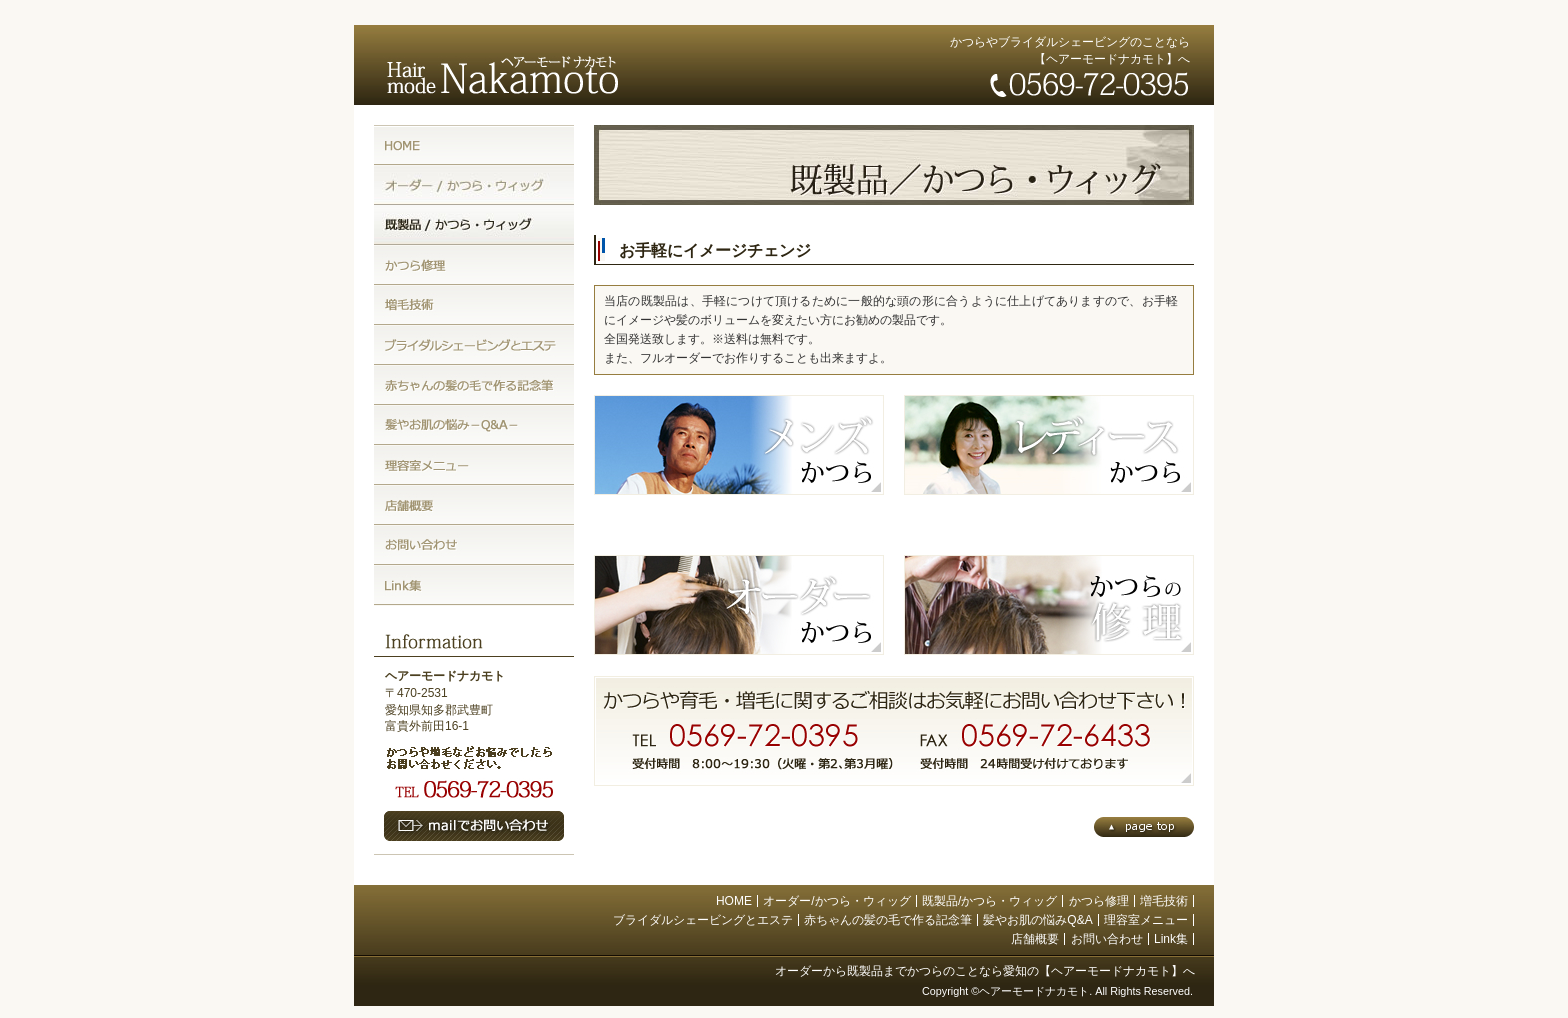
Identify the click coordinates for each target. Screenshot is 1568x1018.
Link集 (1171, 939)
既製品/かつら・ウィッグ (989, 901)
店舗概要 (1035, 939)
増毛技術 (1164, 901)
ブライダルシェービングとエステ (703, 920)
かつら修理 (1099, 901)
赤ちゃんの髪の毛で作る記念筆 (888, 920)
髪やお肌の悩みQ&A (1037, 920)
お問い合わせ (1107, 939)
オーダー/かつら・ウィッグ (836, 901)
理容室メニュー (1146, 920)
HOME (734, 901)
